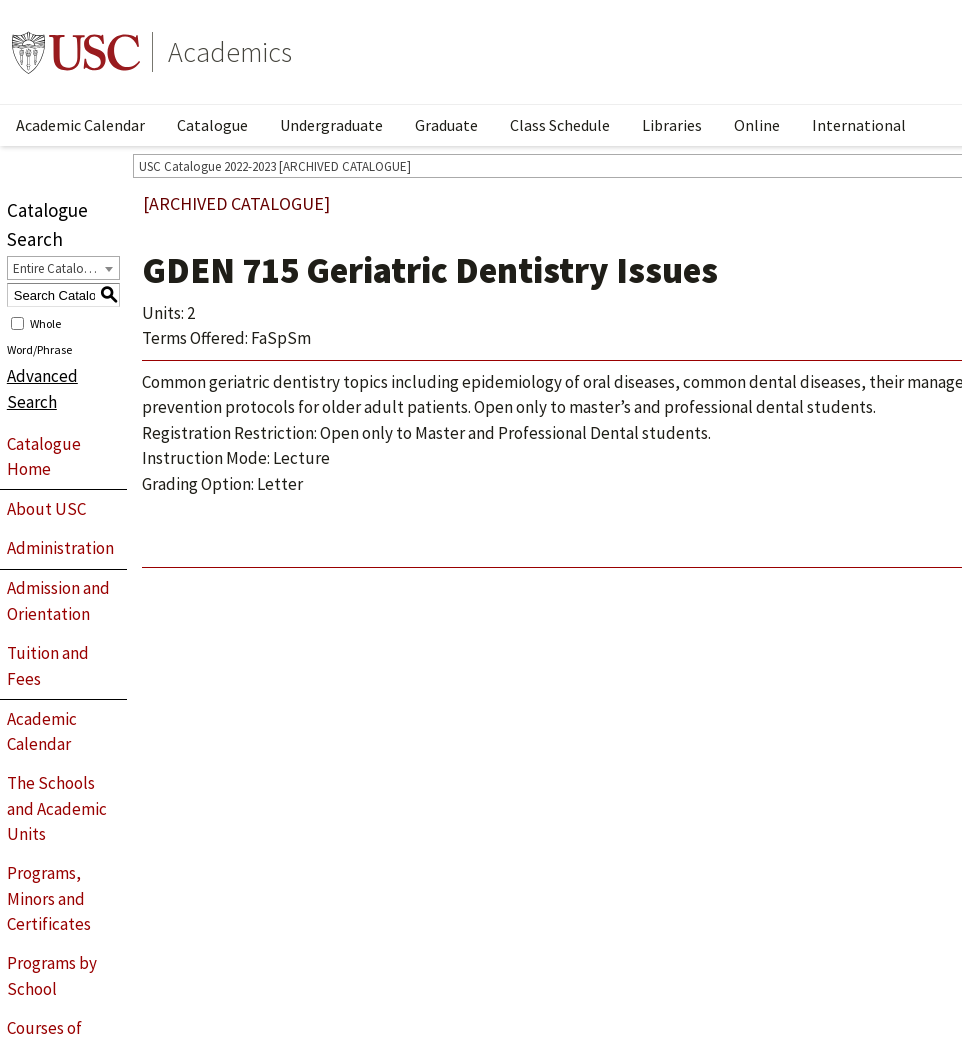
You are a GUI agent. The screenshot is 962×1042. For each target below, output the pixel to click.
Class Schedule (560, 125)
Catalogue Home (44, 457)
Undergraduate (331, 125)
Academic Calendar (80, 125)
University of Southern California (76, 52)
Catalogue (212, 125)
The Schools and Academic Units (57, 808)
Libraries (672, 125)
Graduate (446, 125)
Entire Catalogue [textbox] (58, 268)
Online (757, 125)
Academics (230, 52)
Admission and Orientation (58, 601)
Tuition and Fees (48, 666)
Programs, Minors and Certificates (49, 898)
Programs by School (52, 976)
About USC (46, 509)
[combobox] (63, 268)
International (859, 125)
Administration (60, 548)
